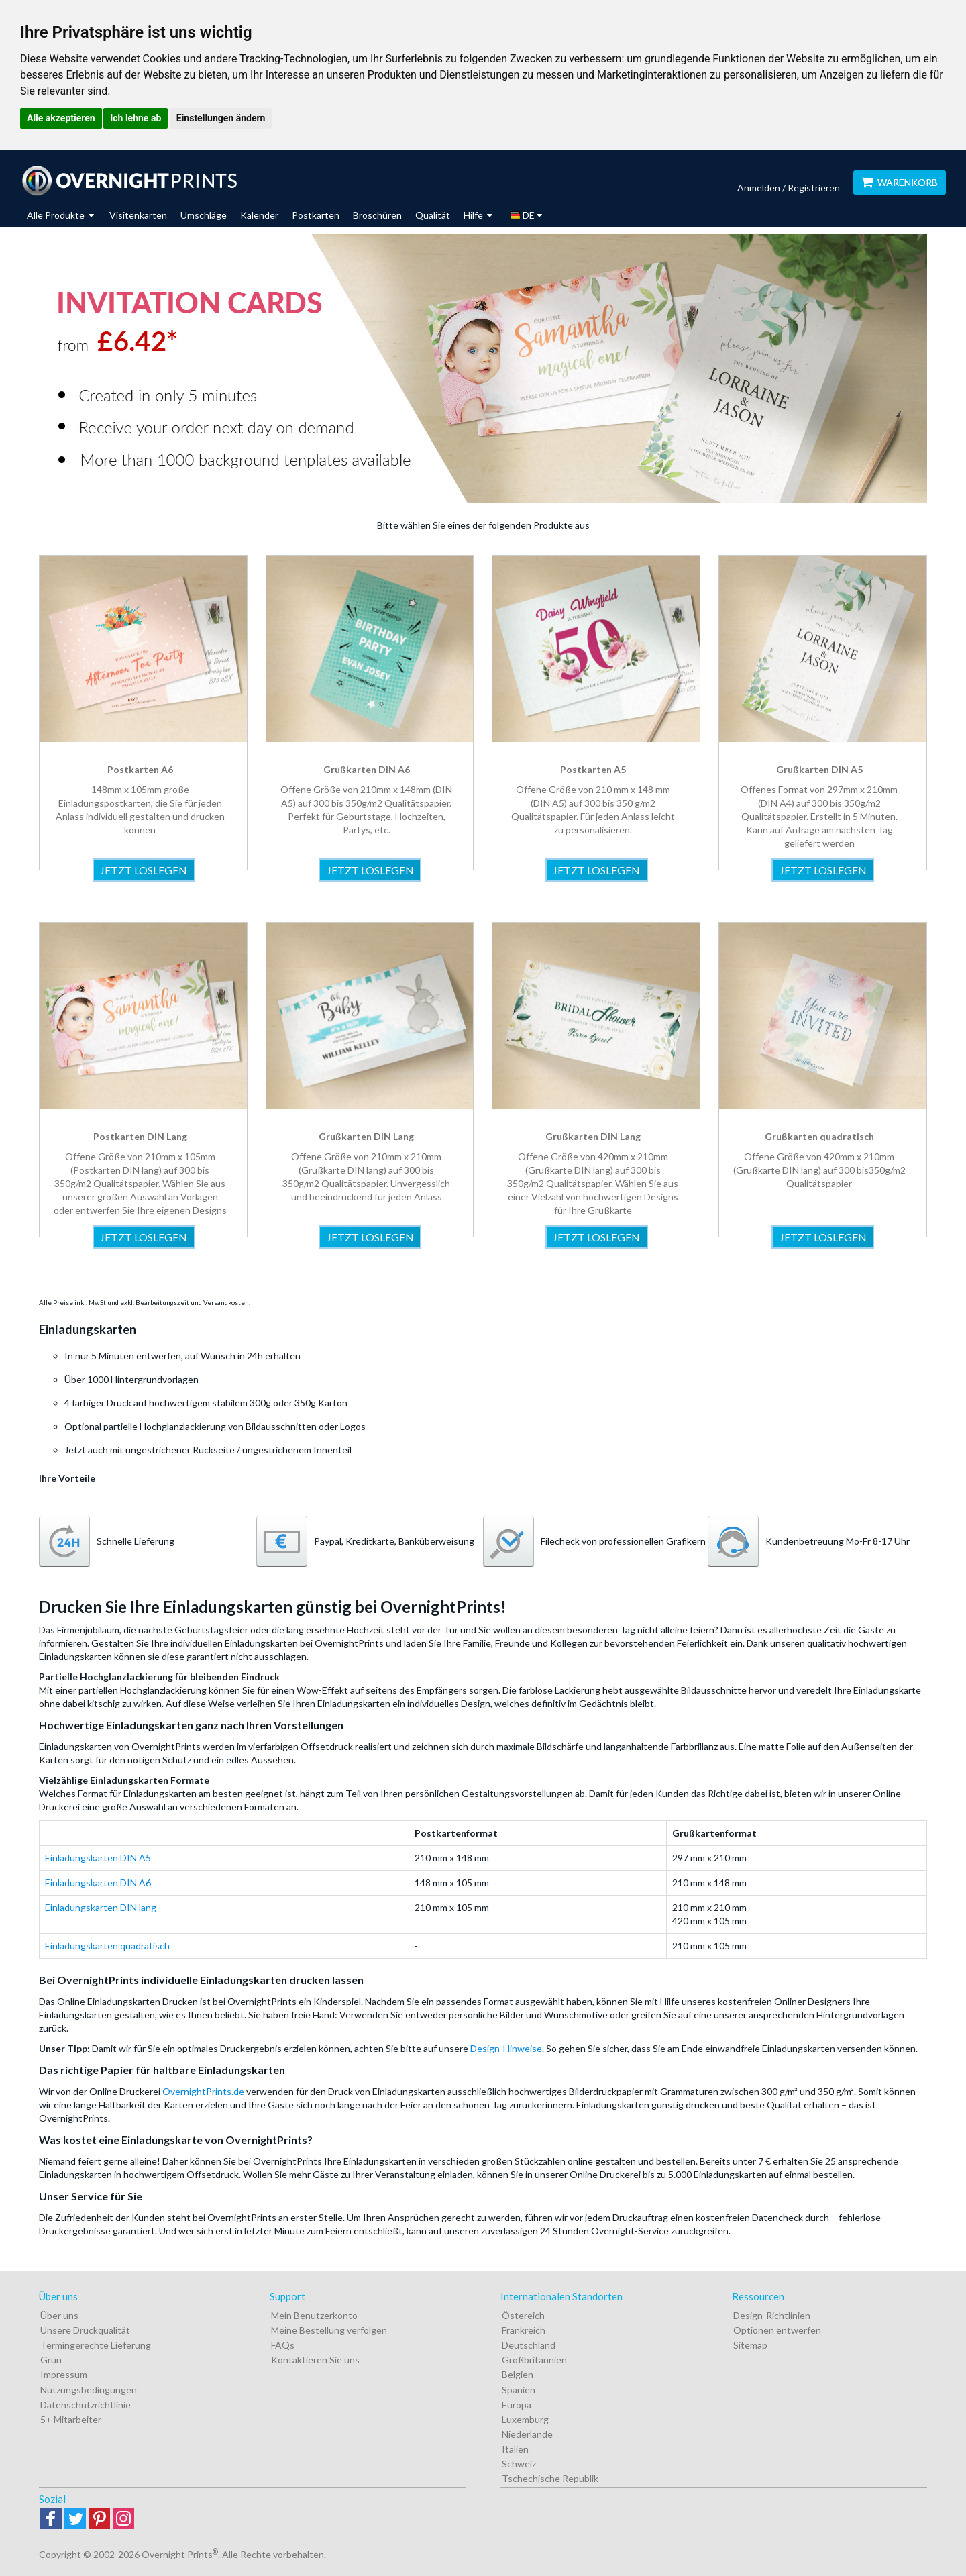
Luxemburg (525, 2419)
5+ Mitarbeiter (70, 2419)
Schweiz (519, 2463)
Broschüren (377, 215)
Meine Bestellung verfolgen (329, 2330)
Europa (516, 2404)
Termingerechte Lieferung (95, 2345)
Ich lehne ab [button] (135, 118)
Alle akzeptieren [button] (61, 118)
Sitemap (750, 2345)
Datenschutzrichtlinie (85, 2404)
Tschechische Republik (550, 2478)
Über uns (59, 2315)
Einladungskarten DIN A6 (98, 1882)
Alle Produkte (60, 215)
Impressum (63, 2374)
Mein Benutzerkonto (314, 2315)
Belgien (517, 2374)
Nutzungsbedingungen (88, 2389)
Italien (515, 2449)
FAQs (282, 2345)
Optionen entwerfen (777, 2330)
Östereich (523, 2315)
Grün (51, 2359)
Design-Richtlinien (771, 2315)
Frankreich (523, 2330)
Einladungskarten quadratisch (107, 1945)
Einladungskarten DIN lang (100, 1907)
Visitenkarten (138, 215)
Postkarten (315, 215)
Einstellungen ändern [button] (221, 118)
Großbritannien (534, 2359)
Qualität (432, 215)
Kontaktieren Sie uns (315, 2359)
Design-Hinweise (506, 2048)
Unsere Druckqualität (85, 2330)
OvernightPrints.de (203, 2091)
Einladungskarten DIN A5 (98, 1857)
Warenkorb (899, 182)
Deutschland (528, 2345)
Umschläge (203, 215)
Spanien (518, 2389)
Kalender (259, 215)
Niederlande (527, 2434)
